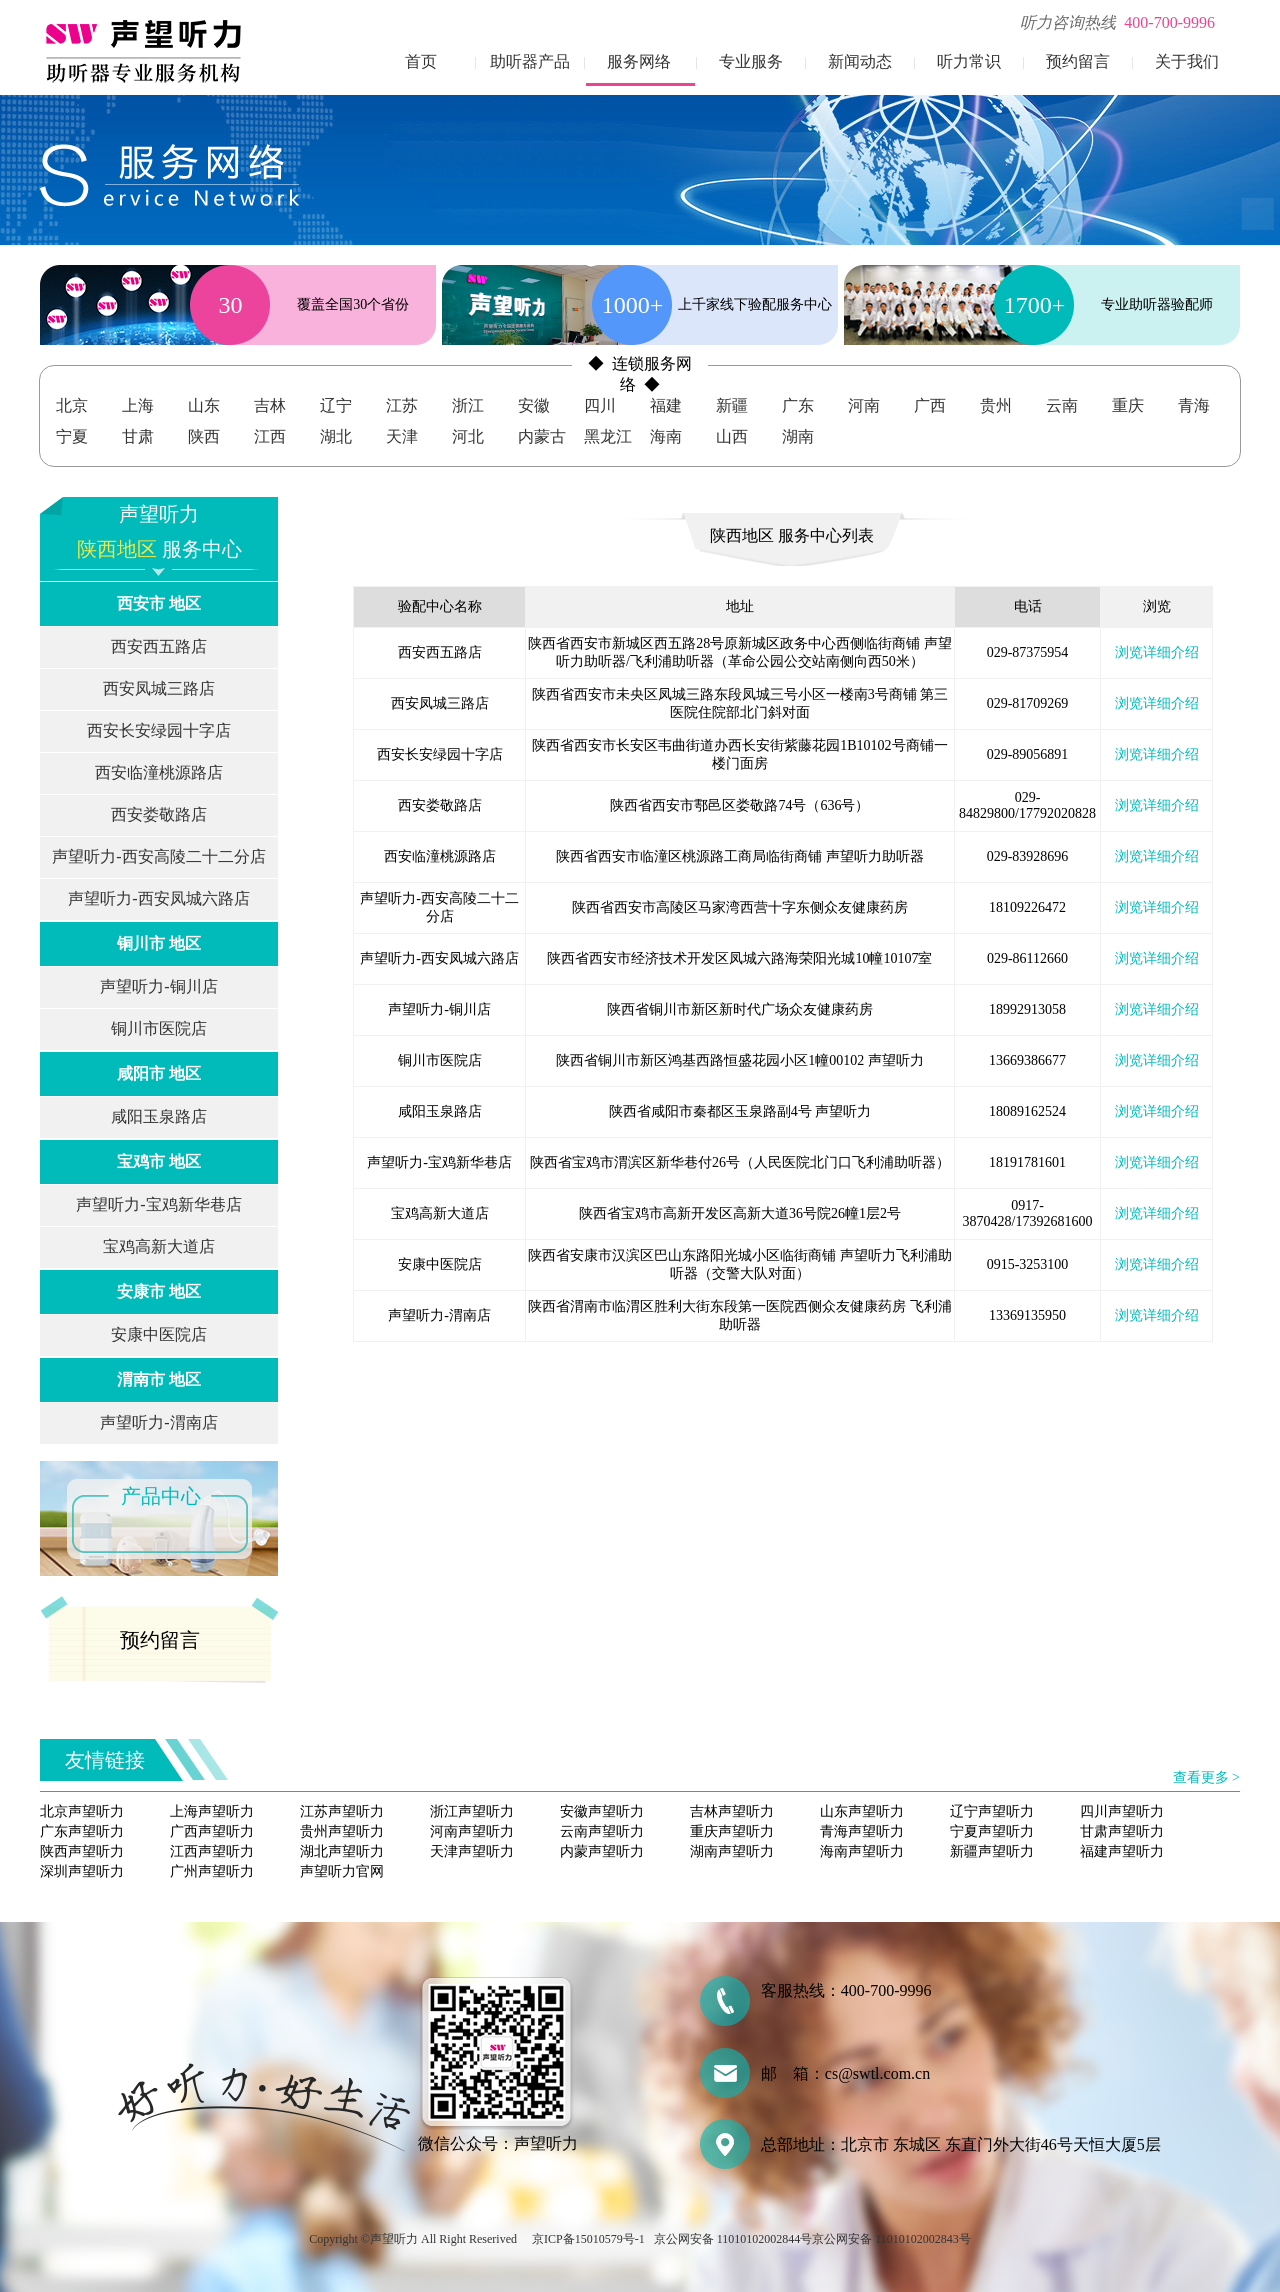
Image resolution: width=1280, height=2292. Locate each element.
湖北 (336, 436)
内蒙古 (542, 436)
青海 (1194, 405)
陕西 (204, 436)
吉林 (270, 405)
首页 (421, 61)
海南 (666, 436)
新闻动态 (860, 61)
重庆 (1128, 405)
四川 (600, 405)
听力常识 (969, 61)
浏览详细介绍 (1157, 652)
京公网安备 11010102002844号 (733, 2239)
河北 (468, 436)
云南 (1062, 405)
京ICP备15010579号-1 (588, 2239)
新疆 (732, 405)
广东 (798, 405)
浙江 (468, 405)
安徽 (534, 405)
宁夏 (72, 436)
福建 (666, 405)
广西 (930, 405)
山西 (732, 436)
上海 (138, 405)
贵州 (996, 405)
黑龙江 (608, 436)
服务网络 (639, 61)
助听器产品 (530, 61)
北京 (72, 405)
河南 (864, 405)
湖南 (798, 436)
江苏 (402, 405)
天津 (402, 436)
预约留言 (1078, 61)
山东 (204, 405)
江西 (270, 436)
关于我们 (1187, 61)
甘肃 (138, 436)
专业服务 (751, 61)
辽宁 (336, 405)
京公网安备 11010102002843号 (891, 2239)
